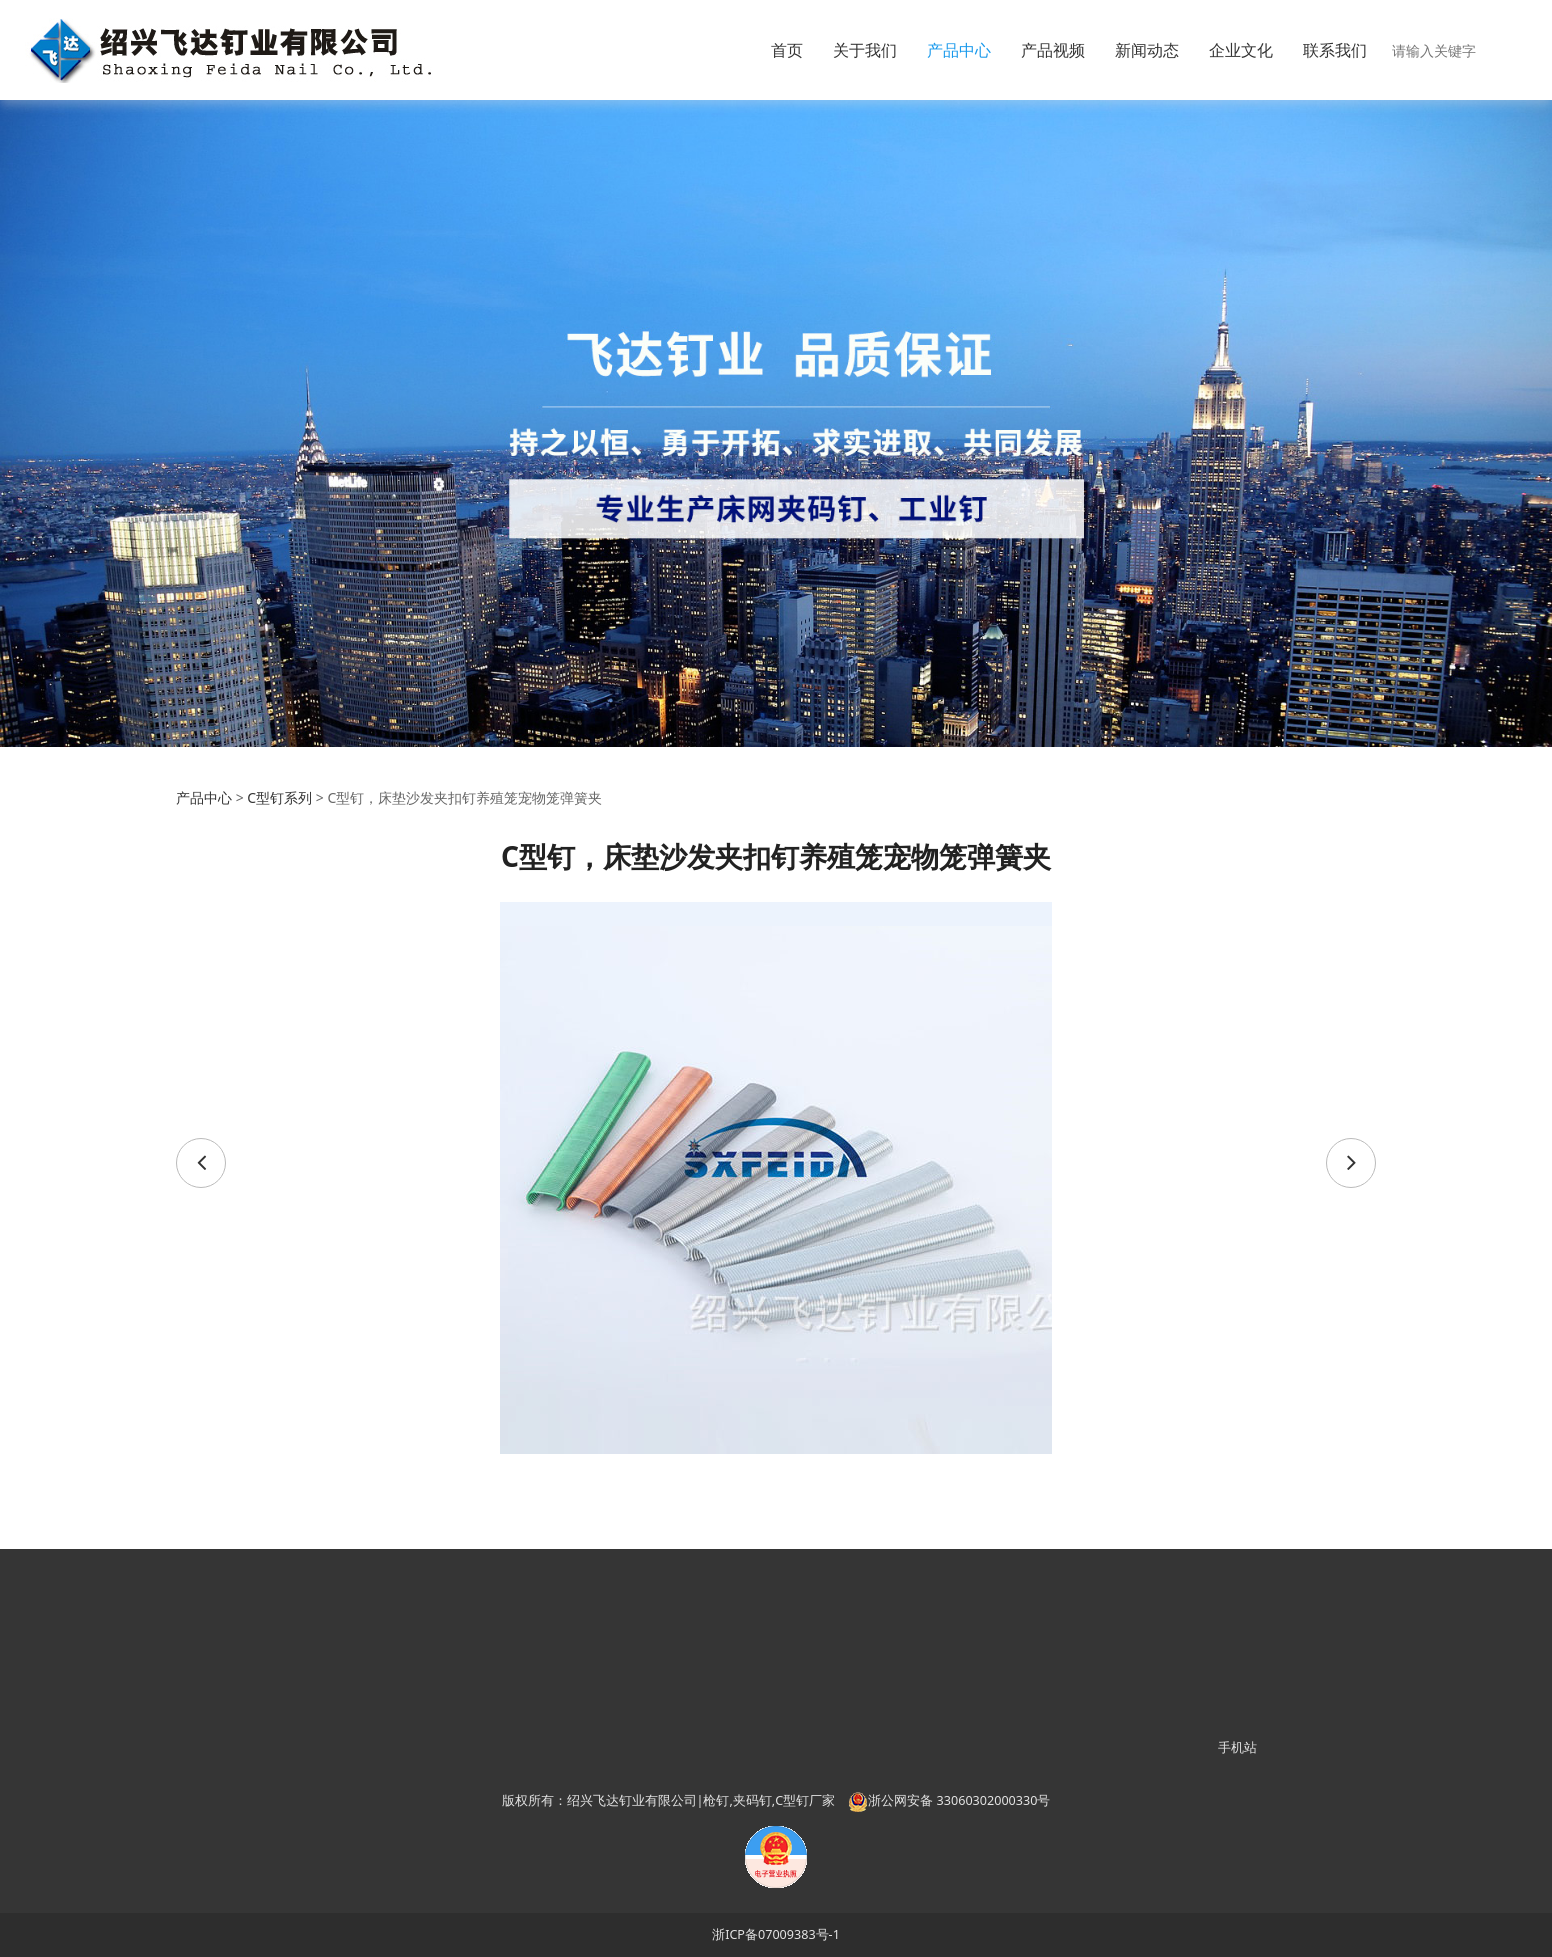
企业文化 (1241, 50)
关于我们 (865, 50)
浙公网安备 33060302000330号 (949, 1800)
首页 (787, 50)
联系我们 (1335, 50)
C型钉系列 (279, 797)
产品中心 (959, 50)
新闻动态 (1147, 50)
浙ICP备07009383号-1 (776, 1934)
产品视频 (1053, 50)
